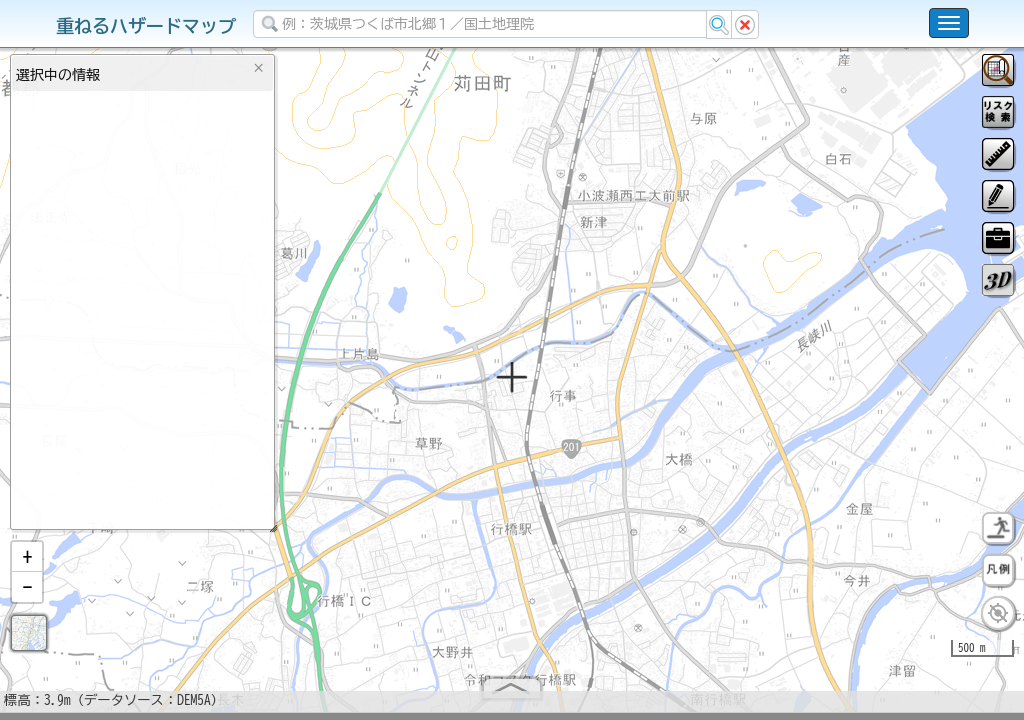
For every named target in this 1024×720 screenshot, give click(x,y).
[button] (27, 565)
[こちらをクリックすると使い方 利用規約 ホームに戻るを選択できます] (949, 23)
